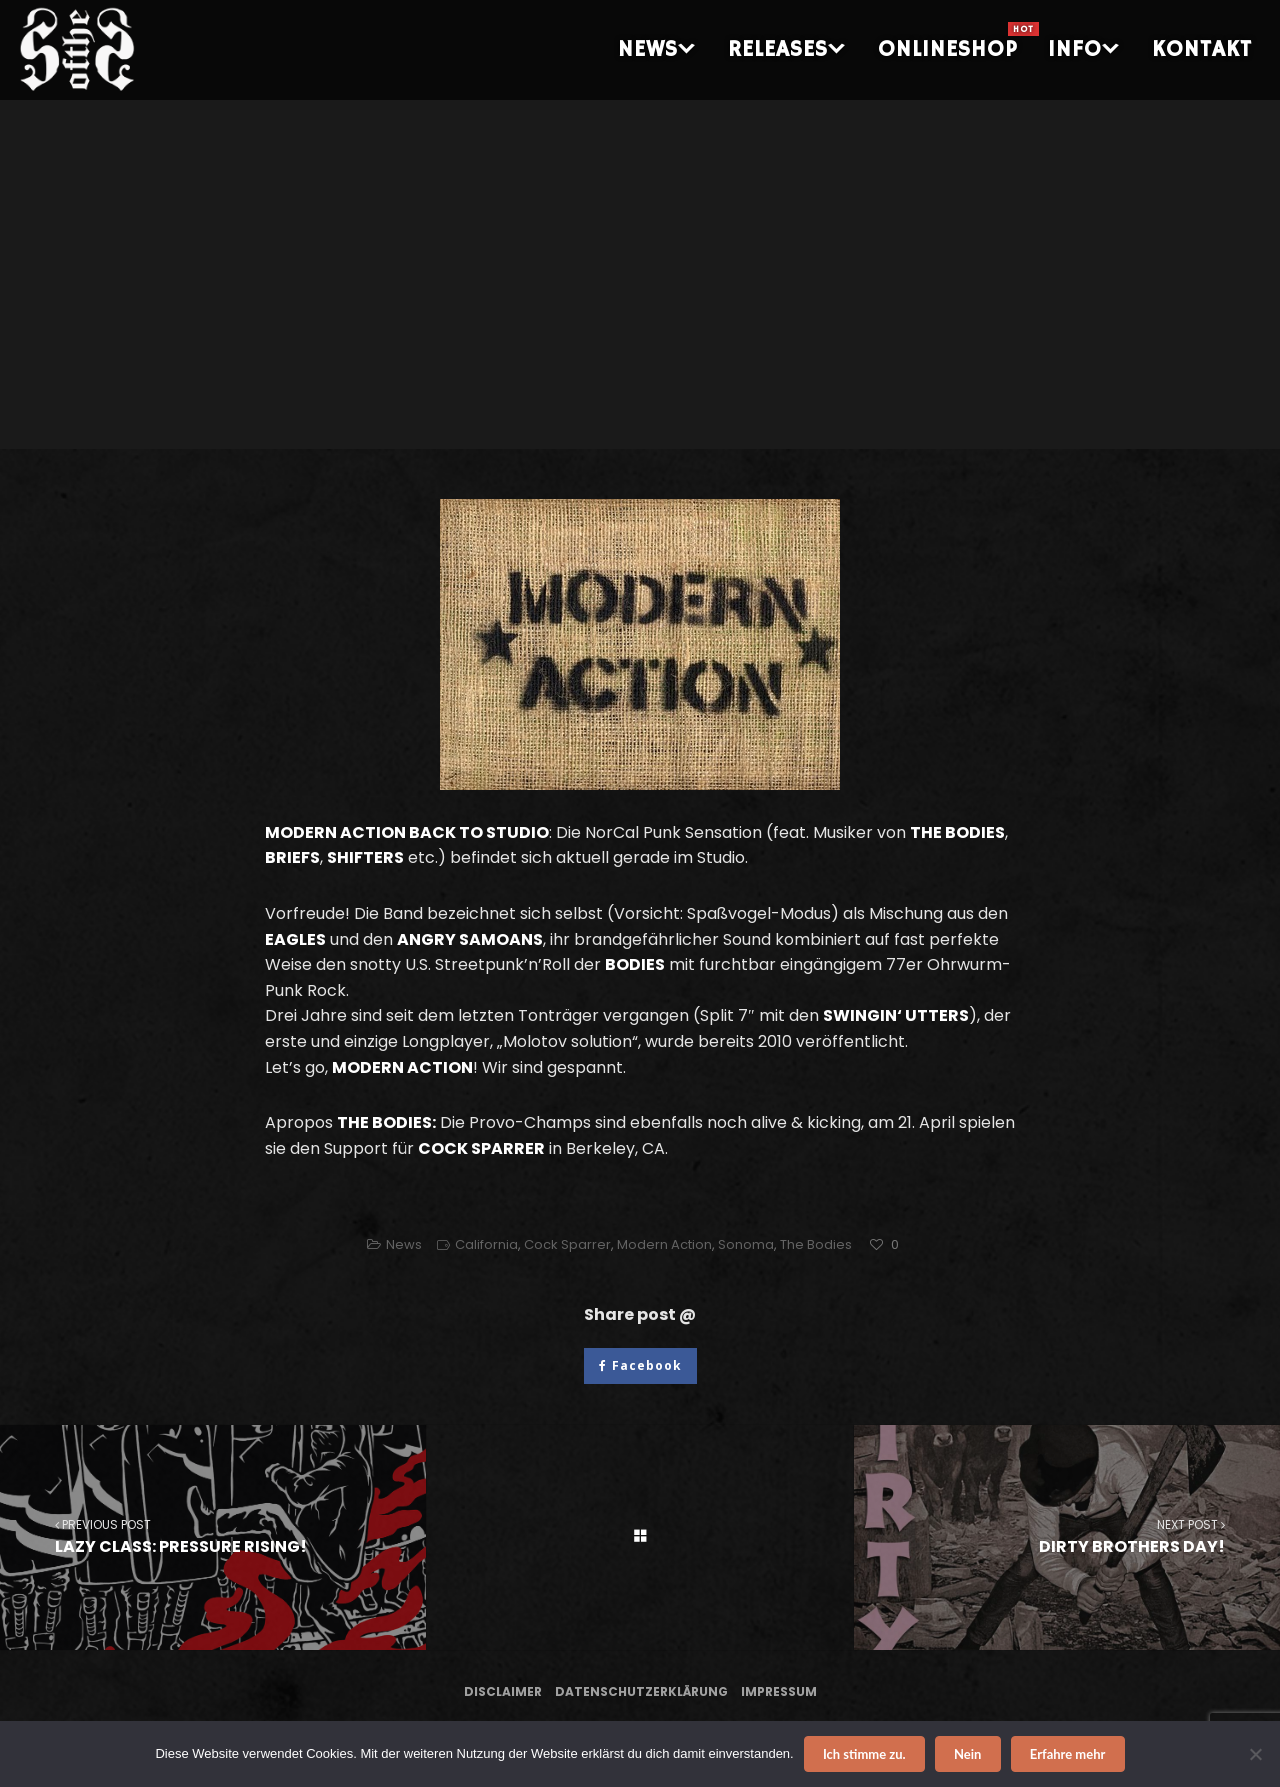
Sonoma (746, 1244)
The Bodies (816, 1244)
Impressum (779, 1691)
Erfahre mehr (1068, 1754)
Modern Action (664, 1244)
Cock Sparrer (567, 1244)
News (404, 1244)
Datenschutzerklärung (641, 1691)
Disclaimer (503, 1691)
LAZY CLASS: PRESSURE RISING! (213, 1536)
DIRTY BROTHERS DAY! (1067, 1536)
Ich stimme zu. (864, 1754)
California (486, 1244)
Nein (967, 1754)
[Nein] (1255, 1754)
